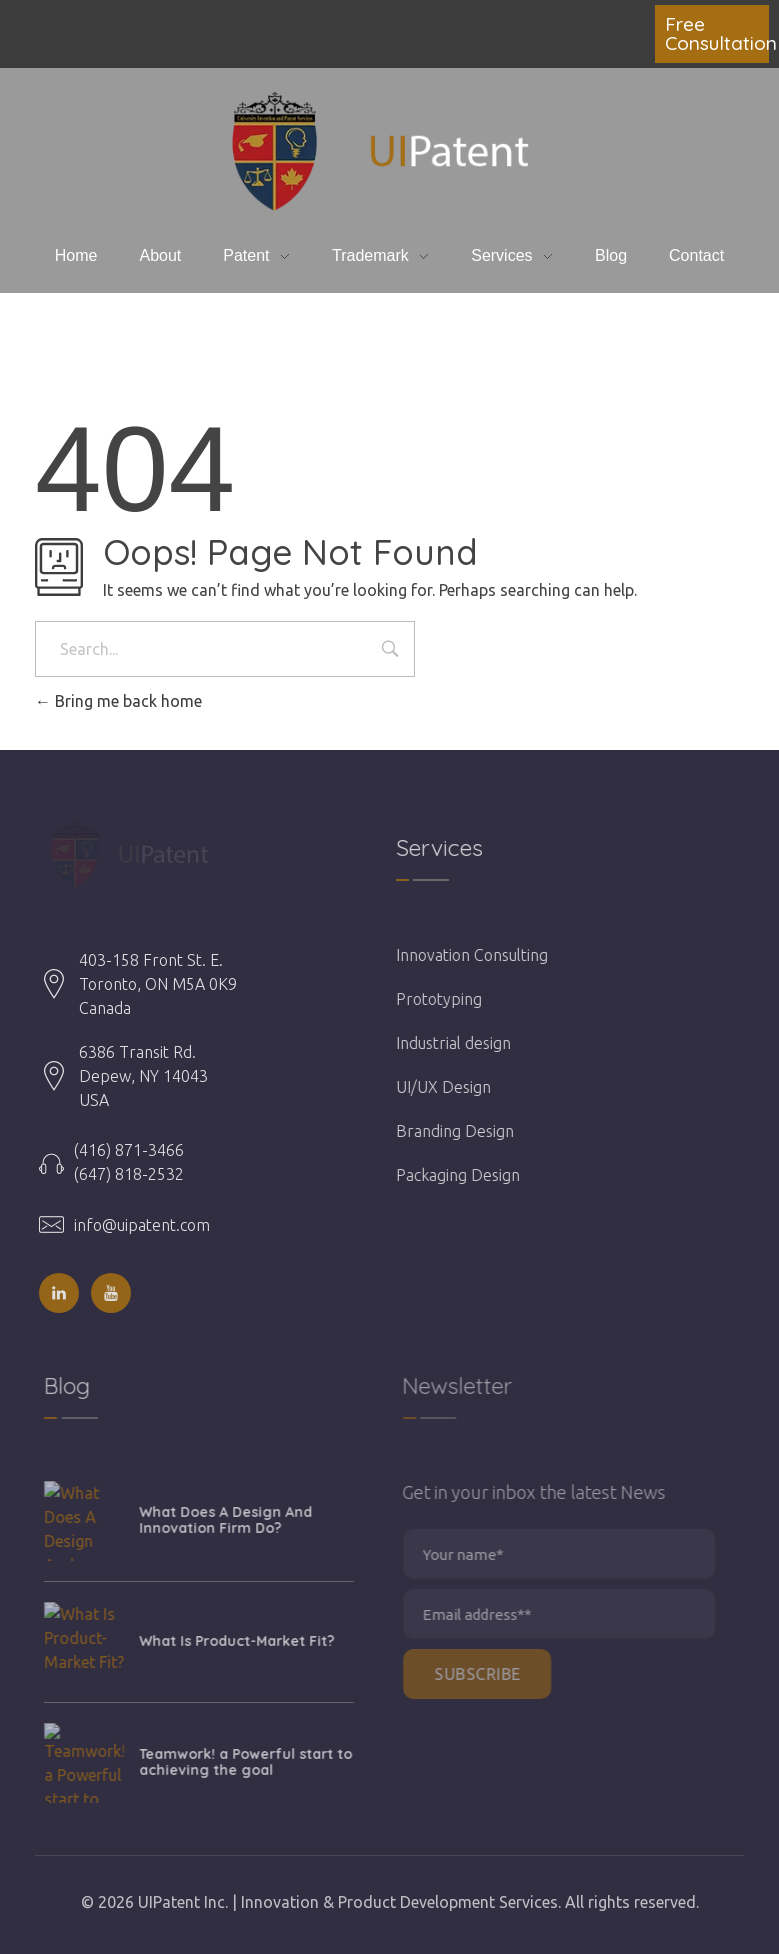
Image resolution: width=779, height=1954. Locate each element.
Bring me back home (118, 701)
